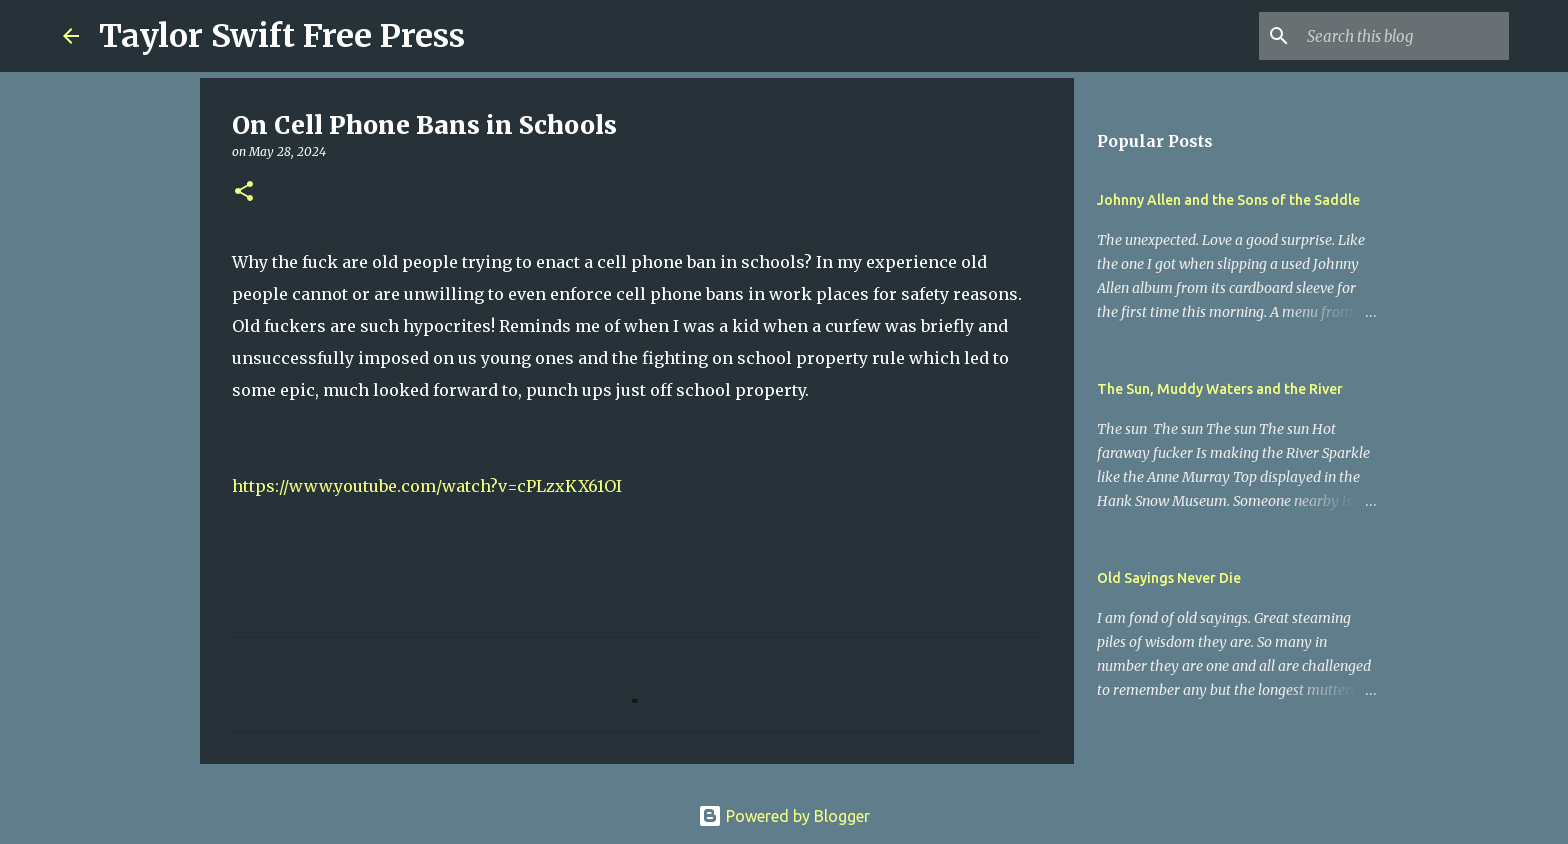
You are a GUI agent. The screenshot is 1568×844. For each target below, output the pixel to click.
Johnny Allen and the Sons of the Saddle (1228, 200)
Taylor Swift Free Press (282, 36)
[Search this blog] (1404, 36)
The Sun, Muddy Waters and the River (1220, 389)
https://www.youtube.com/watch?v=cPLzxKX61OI (427, 486)
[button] (244, 192)
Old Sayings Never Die (1169, 578)
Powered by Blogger (784, 816)
